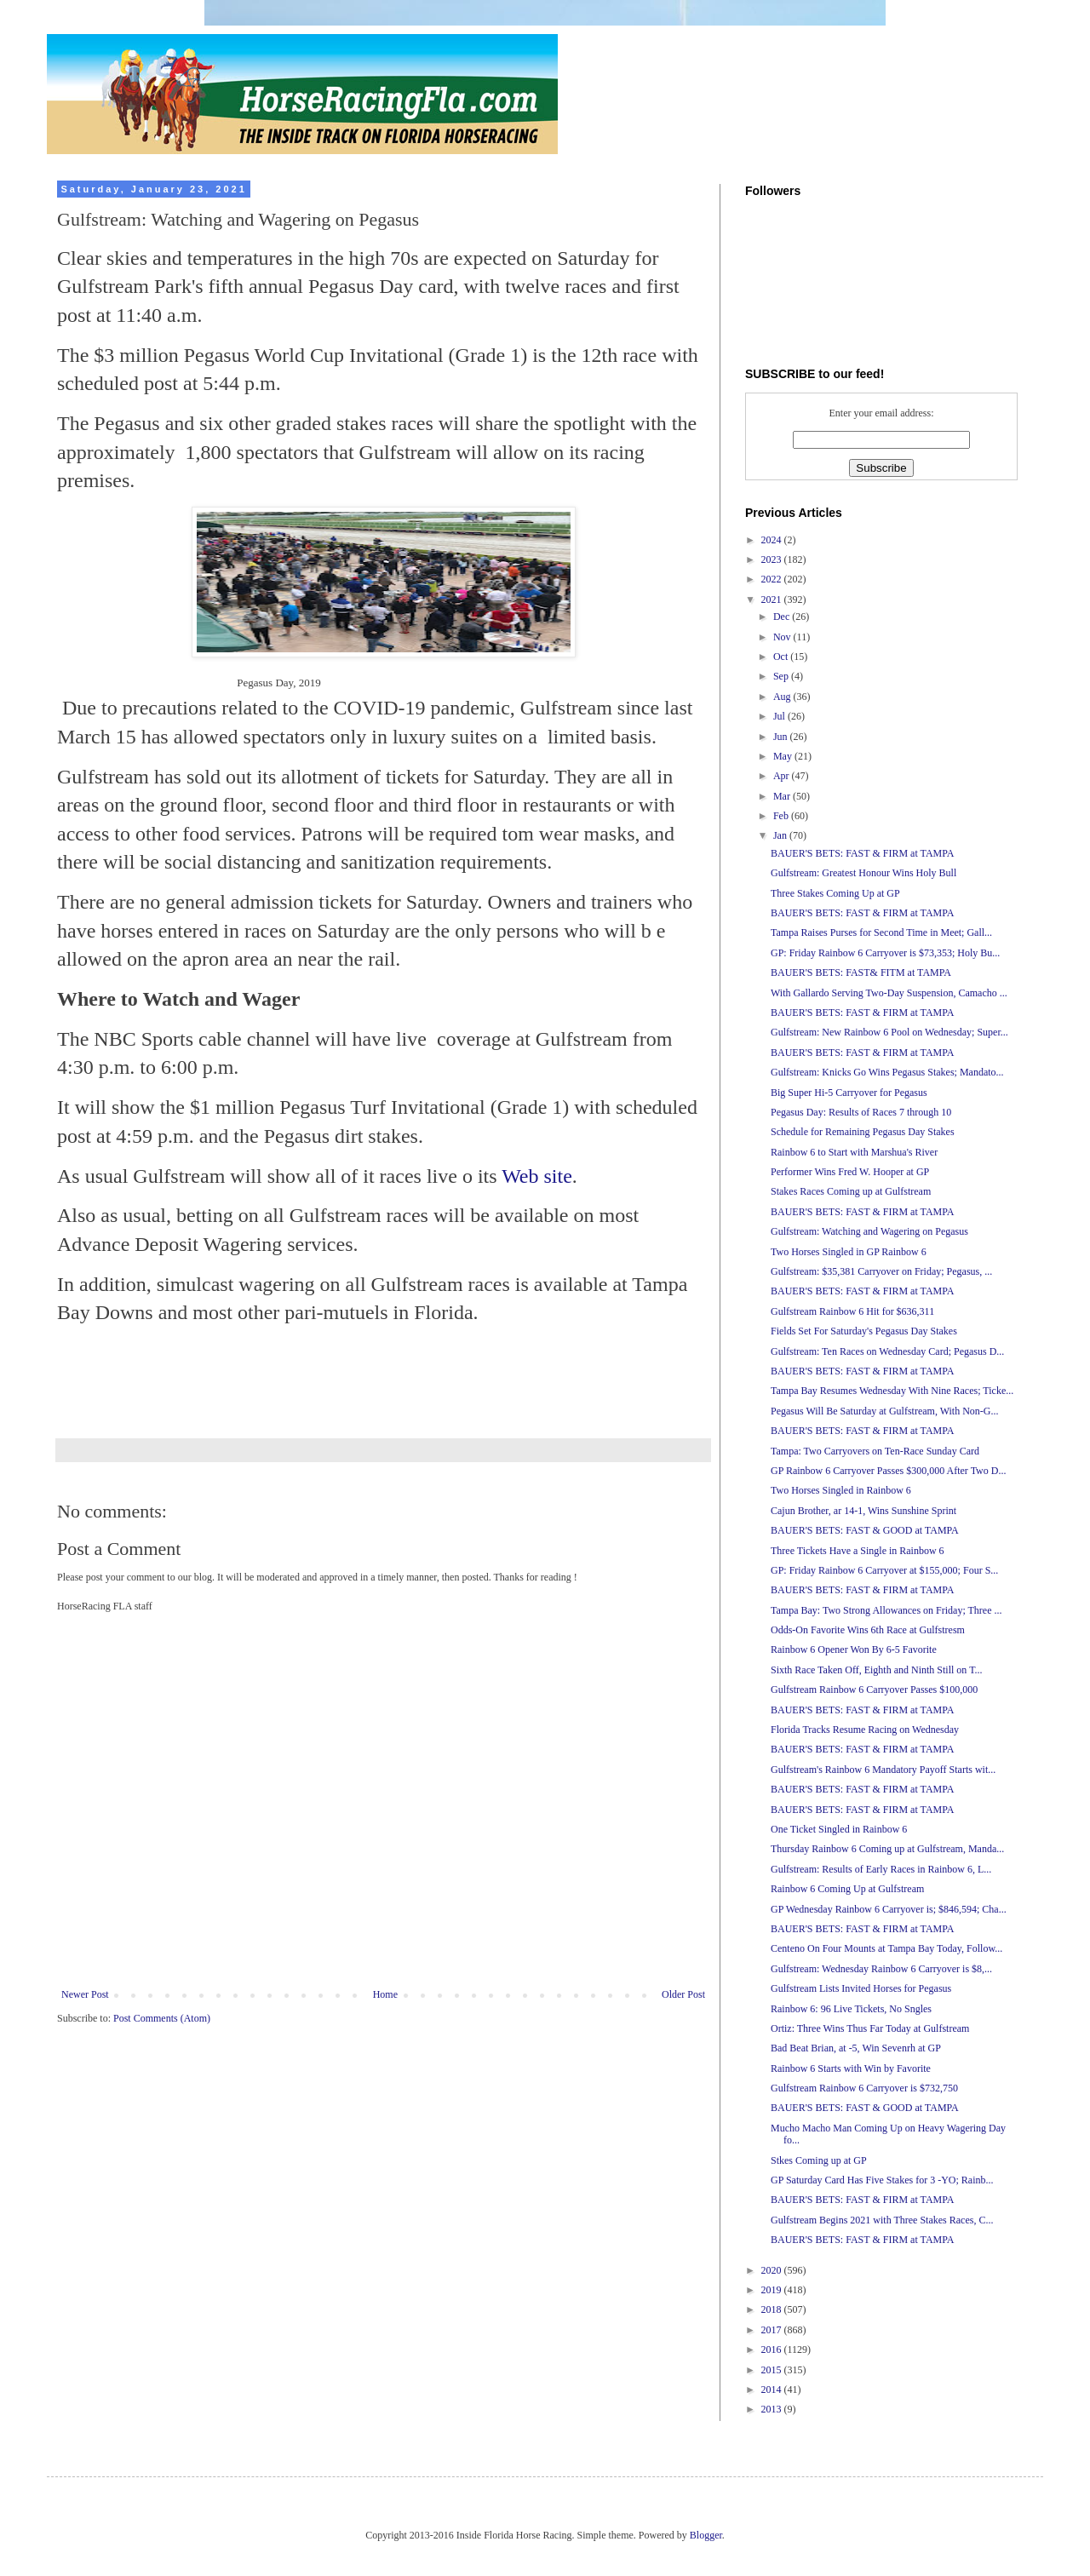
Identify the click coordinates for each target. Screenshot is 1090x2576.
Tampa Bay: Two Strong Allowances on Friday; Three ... (886, 1610)
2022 (772, 579)
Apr (782, 776)
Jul (780, 716)
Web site (537, 1176)
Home (385, 1994)
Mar (783, 796)
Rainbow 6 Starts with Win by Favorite (851, 2068)
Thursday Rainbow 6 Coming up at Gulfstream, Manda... (887, 1849)
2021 (772, 599)
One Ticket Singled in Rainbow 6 (839, 1829)
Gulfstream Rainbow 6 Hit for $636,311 (852, 1311)
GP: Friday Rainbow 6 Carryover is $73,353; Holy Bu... (885, 953)
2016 (772, 2349)
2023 (772, 559)
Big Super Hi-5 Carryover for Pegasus (849, 1093)
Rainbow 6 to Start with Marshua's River (854, 1152)
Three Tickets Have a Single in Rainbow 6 (857, 1551)
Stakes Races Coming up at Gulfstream (851, 1191)
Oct (781, 657)
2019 (772, 2290)
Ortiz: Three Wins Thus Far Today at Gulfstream (870, 2028)
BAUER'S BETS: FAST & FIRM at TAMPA (862, 853)
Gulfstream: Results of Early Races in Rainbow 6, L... (881, 1869)
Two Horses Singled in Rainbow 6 (841, 1490)
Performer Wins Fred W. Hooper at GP (850, 1172)
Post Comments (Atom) (161, 2018)
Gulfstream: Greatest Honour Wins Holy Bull (863, 873)
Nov (783, 637)
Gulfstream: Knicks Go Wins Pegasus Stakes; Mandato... (887, 1072)
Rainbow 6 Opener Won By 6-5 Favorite (854, 1649)
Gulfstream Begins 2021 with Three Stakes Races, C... (882, 2220)
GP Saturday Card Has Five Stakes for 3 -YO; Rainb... (882, 2180)
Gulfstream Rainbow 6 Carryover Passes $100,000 (874, 1689)
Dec (782, 616)
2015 (772, 2370)
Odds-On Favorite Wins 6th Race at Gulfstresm (868, 1630)
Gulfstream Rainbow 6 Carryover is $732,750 (864, 2088)
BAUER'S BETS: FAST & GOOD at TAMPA (865, 1530)
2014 (772, 2389)
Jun (781, 737)
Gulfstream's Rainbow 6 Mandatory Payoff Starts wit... (883, 1770)
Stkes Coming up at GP (819, 2160)
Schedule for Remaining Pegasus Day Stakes (863, 1132)
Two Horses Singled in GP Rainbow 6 (848, 1252)
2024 (772, 540)
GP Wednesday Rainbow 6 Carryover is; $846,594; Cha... (889, 1909)
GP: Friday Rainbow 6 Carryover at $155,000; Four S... (884, 1570)
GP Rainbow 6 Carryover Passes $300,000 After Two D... (888, 1471)
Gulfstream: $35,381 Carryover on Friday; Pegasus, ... (881, 1271)
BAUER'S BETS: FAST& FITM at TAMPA (861, 972)
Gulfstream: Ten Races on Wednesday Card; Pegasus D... (887, 1351)
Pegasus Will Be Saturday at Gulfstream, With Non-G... (885, 1411)
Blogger (706, 2535)
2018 (772, 2309)
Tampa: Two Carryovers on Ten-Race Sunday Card (875, 1451)
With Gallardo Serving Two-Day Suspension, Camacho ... (889, 993)
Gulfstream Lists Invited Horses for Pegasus (861, 1988)
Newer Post (85, 1994)
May (784, 756)
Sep (782, 676)
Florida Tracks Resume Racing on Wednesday (865, 1730)
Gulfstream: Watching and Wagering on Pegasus (869, 1231)
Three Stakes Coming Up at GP (835, 893)
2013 (772, 2409)
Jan (781, 835)
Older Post (683, 1994)
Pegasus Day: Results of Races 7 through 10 (861, 1112)
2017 (772, 2330)
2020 (772, 2270)
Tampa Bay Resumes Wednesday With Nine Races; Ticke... (892, 1391)
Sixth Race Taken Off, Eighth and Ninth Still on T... (877, 1670)
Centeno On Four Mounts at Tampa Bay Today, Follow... (886, 1948)
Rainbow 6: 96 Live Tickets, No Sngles (851, 2009)
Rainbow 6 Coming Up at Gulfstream (847, 1889)
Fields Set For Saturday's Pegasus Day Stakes (864, 1331)
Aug (783, 697)
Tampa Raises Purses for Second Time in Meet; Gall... (881, 932)
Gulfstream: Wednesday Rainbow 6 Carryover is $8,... (881, 1969)
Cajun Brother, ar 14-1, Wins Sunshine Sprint (863, 1511)
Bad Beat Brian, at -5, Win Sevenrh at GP (856, 2048)
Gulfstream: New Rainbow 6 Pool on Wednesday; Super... (889, 1032)
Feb (782, 816)
